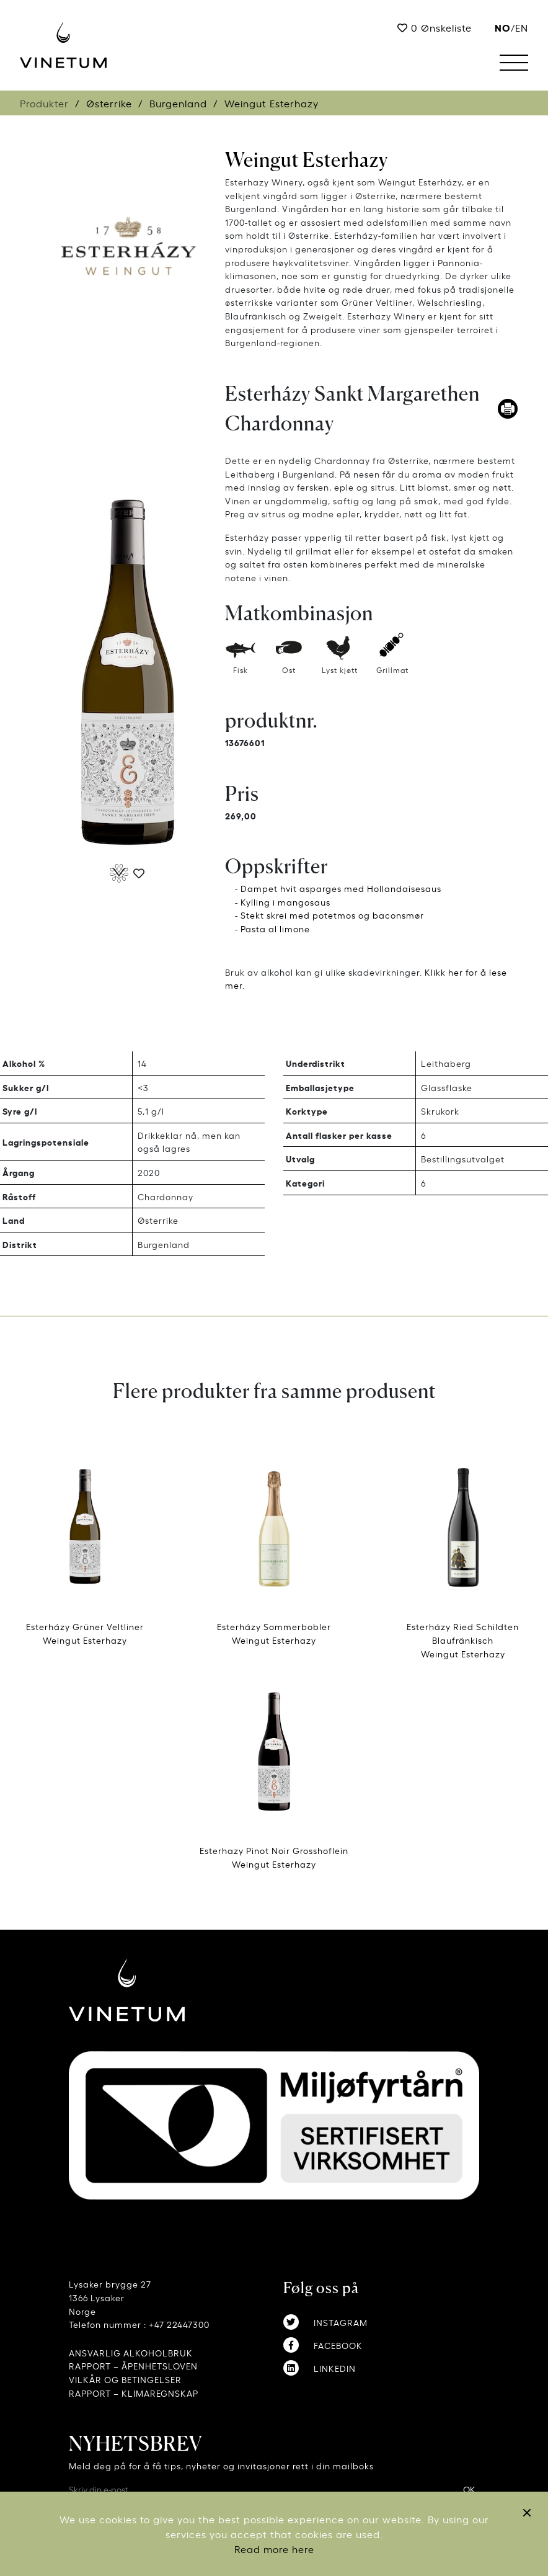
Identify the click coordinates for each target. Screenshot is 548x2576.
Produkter (44, 103)
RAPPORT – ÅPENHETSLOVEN (133, 2365)
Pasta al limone (275, 928)
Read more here (274, 2549)
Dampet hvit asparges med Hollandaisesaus (341, 888)
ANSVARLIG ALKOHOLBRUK (131, 2352)
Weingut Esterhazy (306, 160)
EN (521, 27)
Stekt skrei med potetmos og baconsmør (332, 914)
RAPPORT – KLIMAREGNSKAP (133, 2393)
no (503, 27)
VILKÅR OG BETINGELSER (125, 2379)
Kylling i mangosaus (285, 901)
